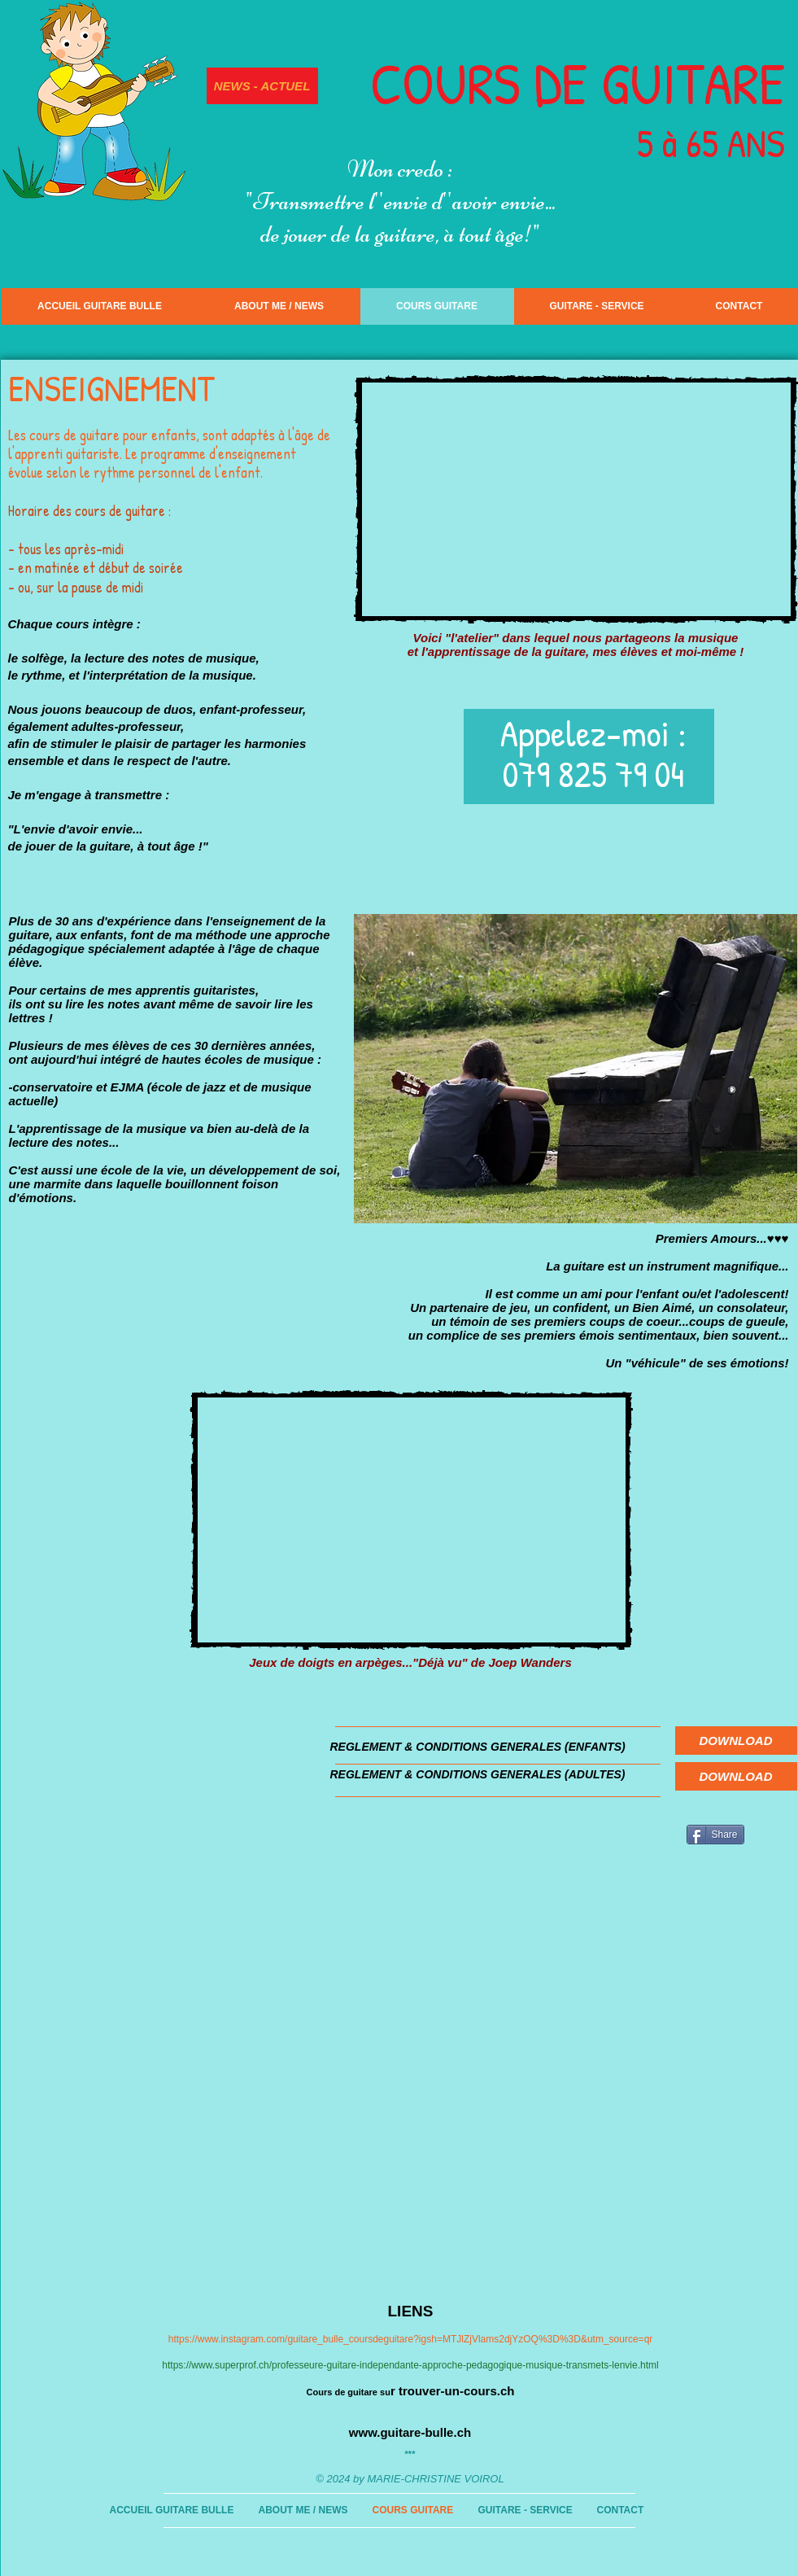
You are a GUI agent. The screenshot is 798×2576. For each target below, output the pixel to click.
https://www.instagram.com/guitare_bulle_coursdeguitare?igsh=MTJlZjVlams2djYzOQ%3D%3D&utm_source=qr (410, 2339)
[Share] (715, 1834)
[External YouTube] (576, 499)
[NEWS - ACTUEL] (262, 86)
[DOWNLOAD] (736, 1740)
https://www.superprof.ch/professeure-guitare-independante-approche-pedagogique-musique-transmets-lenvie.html (410, 2365)
